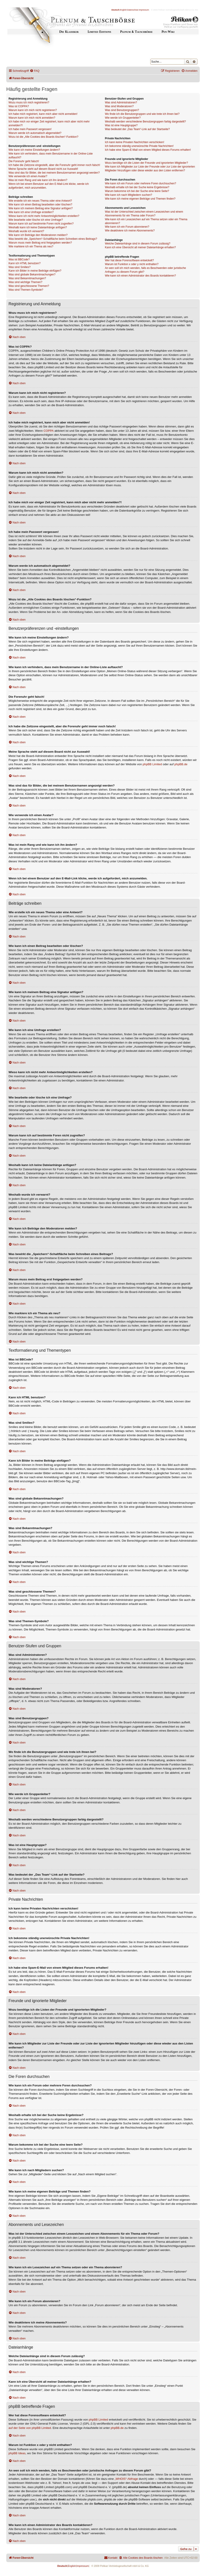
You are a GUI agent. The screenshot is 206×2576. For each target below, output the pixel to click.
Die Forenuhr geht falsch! (24, 161)
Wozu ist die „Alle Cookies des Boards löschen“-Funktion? (43, 136)
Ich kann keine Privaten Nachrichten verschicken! (134, 142)
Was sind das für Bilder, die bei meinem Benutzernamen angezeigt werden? (54, 172)
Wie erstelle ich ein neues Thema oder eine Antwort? (40, 200)
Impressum (144, 10)
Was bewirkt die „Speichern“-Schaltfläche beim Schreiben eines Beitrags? (53, 238)
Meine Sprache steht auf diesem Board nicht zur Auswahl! (43, 168)
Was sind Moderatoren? (119, 106)
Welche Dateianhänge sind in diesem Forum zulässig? (137, 243)
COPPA (49, 430)
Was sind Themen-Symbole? (26, 289)
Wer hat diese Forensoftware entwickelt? (129, 260)
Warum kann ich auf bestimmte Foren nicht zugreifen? (41, 223)
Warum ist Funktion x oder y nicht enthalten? (131, 264)
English (123, 10)
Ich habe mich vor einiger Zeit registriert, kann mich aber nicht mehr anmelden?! (49, 123)
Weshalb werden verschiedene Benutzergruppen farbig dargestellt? (145, 121)
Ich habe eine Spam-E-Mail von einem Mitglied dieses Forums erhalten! (148, 149)
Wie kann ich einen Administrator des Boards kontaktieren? (140, 275)
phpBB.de (180, 764)
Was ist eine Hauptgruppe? (121, 125)
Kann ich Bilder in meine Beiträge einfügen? (35, 270)
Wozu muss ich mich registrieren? (29, 102)
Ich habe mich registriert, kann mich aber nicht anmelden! (43, 114)
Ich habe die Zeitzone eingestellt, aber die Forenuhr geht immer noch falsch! (54, 165)
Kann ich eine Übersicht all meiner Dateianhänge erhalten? (140, 247)
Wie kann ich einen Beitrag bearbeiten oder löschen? (40, 204)
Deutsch (116, 10)
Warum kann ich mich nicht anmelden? (32, 117)
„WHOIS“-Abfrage (126, 2478)
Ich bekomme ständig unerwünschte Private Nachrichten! (139, 146)
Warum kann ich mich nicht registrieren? (33, 110)
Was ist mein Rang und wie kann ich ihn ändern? (38, 180)
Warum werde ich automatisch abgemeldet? (35, 133)
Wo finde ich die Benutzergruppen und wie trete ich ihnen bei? (142, 114)
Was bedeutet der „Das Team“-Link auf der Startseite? (137, 129)
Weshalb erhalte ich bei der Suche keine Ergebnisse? (137, 187)
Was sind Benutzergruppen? (122, 110)
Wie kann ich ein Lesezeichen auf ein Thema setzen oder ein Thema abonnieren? (146, 221)
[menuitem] (34, 71)
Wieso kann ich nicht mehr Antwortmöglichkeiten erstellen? (44, 216)
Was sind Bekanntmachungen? (27, 278)
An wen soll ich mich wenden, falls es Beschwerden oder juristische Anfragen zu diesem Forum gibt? (145, 269)
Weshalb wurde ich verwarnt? (26, 231)
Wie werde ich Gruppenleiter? (122, 117)
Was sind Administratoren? (121, 102)
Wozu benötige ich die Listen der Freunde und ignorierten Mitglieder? (146, 162)
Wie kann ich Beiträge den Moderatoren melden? (38, 235)
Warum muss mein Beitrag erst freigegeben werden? (40, 242)
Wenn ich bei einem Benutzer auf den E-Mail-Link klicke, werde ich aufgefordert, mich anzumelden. (49, 185)
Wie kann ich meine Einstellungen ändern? (34, 149)
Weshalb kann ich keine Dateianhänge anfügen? (38, 227)
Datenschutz (132, 10)
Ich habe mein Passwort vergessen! (30, 129)
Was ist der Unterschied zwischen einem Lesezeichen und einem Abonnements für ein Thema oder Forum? (144, 213)
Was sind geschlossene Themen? (29, 286)
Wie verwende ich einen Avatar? (28, 176)
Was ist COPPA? (19, 106)
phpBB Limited (152, 764)
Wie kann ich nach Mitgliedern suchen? (128, 194)
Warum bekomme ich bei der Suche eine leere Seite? (137, 191)
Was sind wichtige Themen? (25, 282)
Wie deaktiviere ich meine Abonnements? (130, 230)
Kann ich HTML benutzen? (25, 263)
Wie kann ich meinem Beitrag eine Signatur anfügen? (41, 208)
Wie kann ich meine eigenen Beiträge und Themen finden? (140, 198)
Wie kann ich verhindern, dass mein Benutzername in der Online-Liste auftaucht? (51, 155)
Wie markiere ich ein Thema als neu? (31, 246)
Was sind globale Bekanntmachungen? (32, 274)
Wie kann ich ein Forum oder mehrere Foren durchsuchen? (140, 183)
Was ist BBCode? (19, 259)
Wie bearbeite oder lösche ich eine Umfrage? (36, 219)
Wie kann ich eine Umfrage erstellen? (31, 212)
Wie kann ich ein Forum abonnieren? (127, 226)
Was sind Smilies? (20, 267)
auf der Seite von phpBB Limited (30, 2428)
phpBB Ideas (17, 2453)
